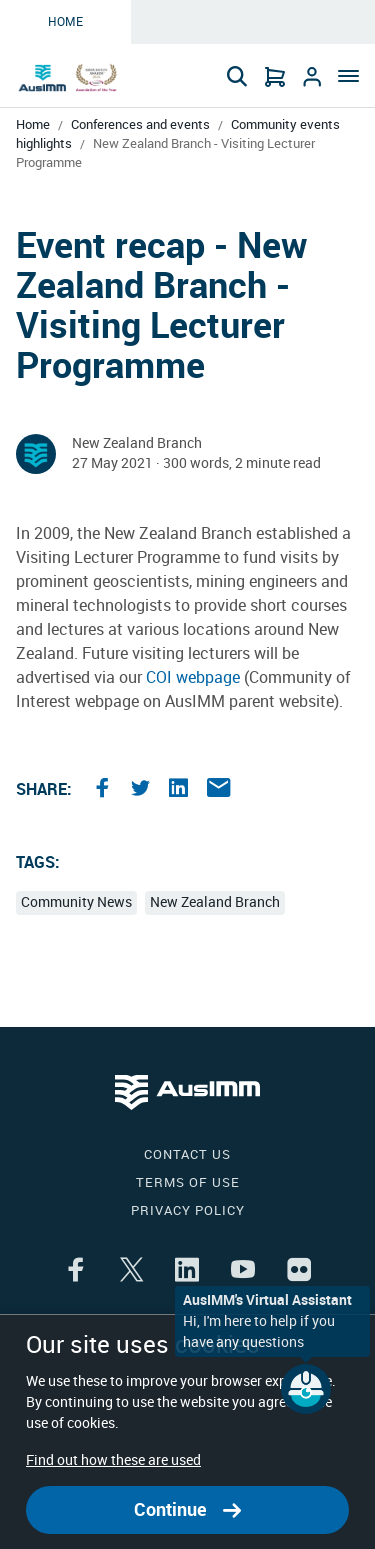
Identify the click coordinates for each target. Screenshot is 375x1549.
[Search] (237, 76)
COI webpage (193, 677)
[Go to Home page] (69, 78)
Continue (187, 1509)
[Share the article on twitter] (143, 790)
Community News (76, 902)
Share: (44, 789)
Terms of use (188, 1182)
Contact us (187, 1154)
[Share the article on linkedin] (181, 790)
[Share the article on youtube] (243, 1271)
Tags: (38, 862)
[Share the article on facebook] (105, 790)
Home (66, 22)
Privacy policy (188, 1210)
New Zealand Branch (215, 902)
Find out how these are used (113, 1460)
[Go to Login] (312, 76)
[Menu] (345, 77)
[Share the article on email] (219, 790)
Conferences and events (140, 124)
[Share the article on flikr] (299, 1271)
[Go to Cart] (275, 76)
